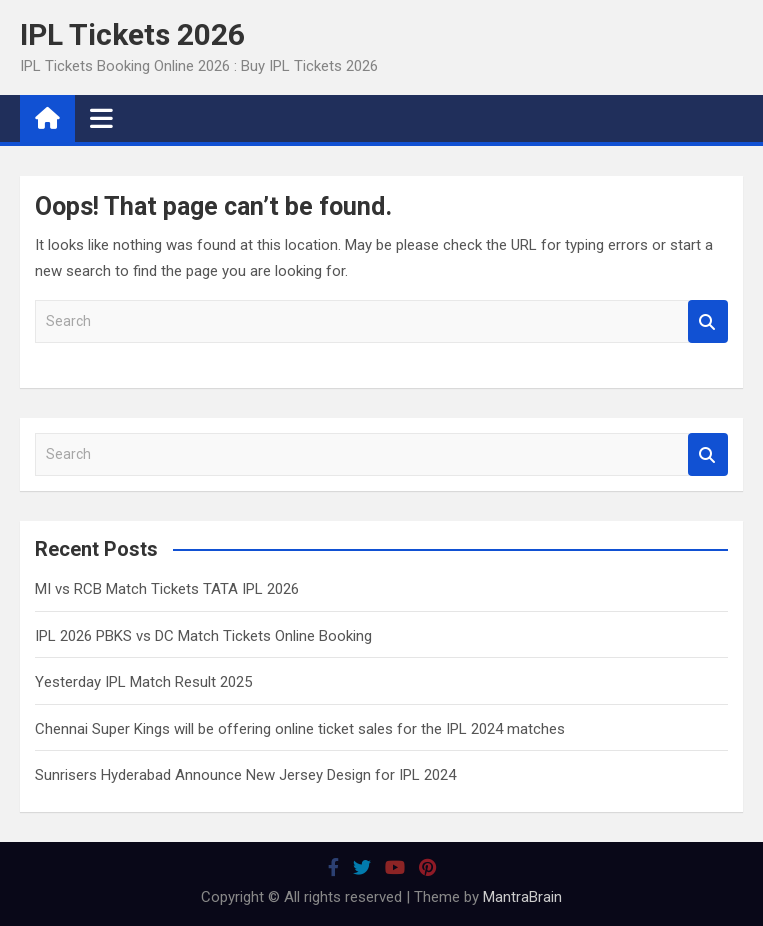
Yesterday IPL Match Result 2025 (143, 682)
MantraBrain (522, 897)
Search (708, 321)
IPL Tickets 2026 (132, 34)
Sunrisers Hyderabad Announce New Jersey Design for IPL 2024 (245, 775)
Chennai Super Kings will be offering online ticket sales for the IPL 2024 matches (300, 729)
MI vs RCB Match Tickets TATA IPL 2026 (167, 589)
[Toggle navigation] (101, 118)
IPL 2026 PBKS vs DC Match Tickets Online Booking (203, 636)
